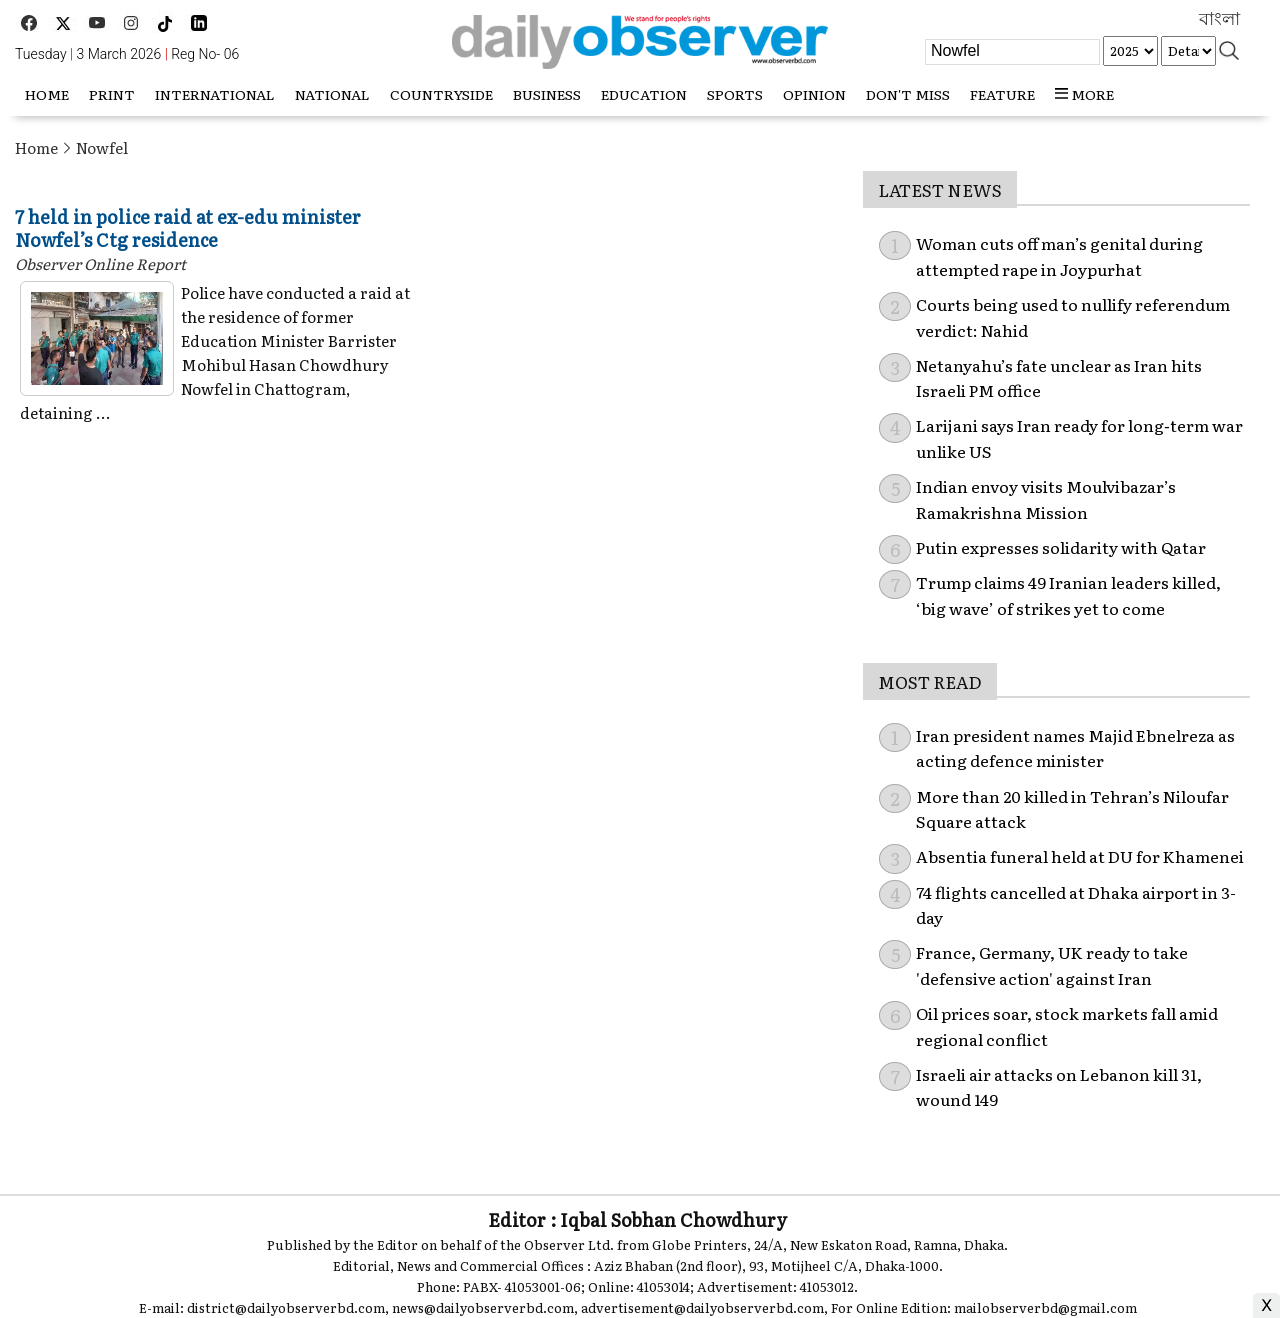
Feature (1002, 94)
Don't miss (908, 94)
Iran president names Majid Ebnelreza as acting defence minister (1075, 748)
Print (112, 94)
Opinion (814, 94)
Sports (735, 94)
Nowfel (102, 147)
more (1084, 94)
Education (644, 94)
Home (36, 147)
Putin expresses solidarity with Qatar (1061, 547)
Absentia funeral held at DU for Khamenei (1080, 856)
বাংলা (1219, 19)
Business (547, 94)
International (215, 94)
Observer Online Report (100, 263)
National (332, 94)
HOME (47, 94)
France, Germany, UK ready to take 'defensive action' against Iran (1052, 965)
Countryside (441, 94)
